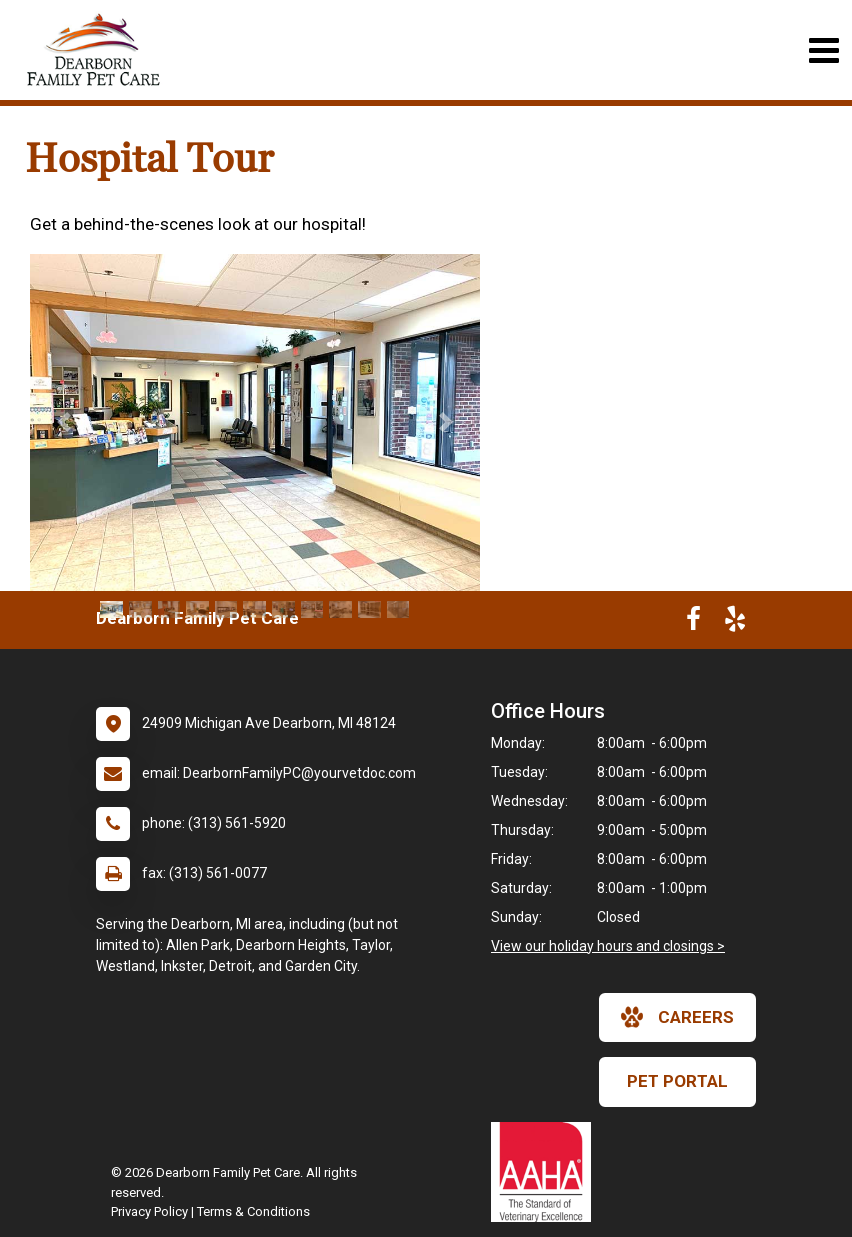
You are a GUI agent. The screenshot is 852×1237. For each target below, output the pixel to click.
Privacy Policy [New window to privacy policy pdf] (149, 1211)
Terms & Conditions (253, 1211)
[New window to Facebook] (693, 623)
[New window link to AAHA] (546, 1172)
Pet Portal (677, 1081)
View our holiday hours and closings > (608, 946)
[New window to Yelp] (735, 623)
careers (677, 1017)
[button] (63, 422)
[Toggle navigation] (823, 50)
